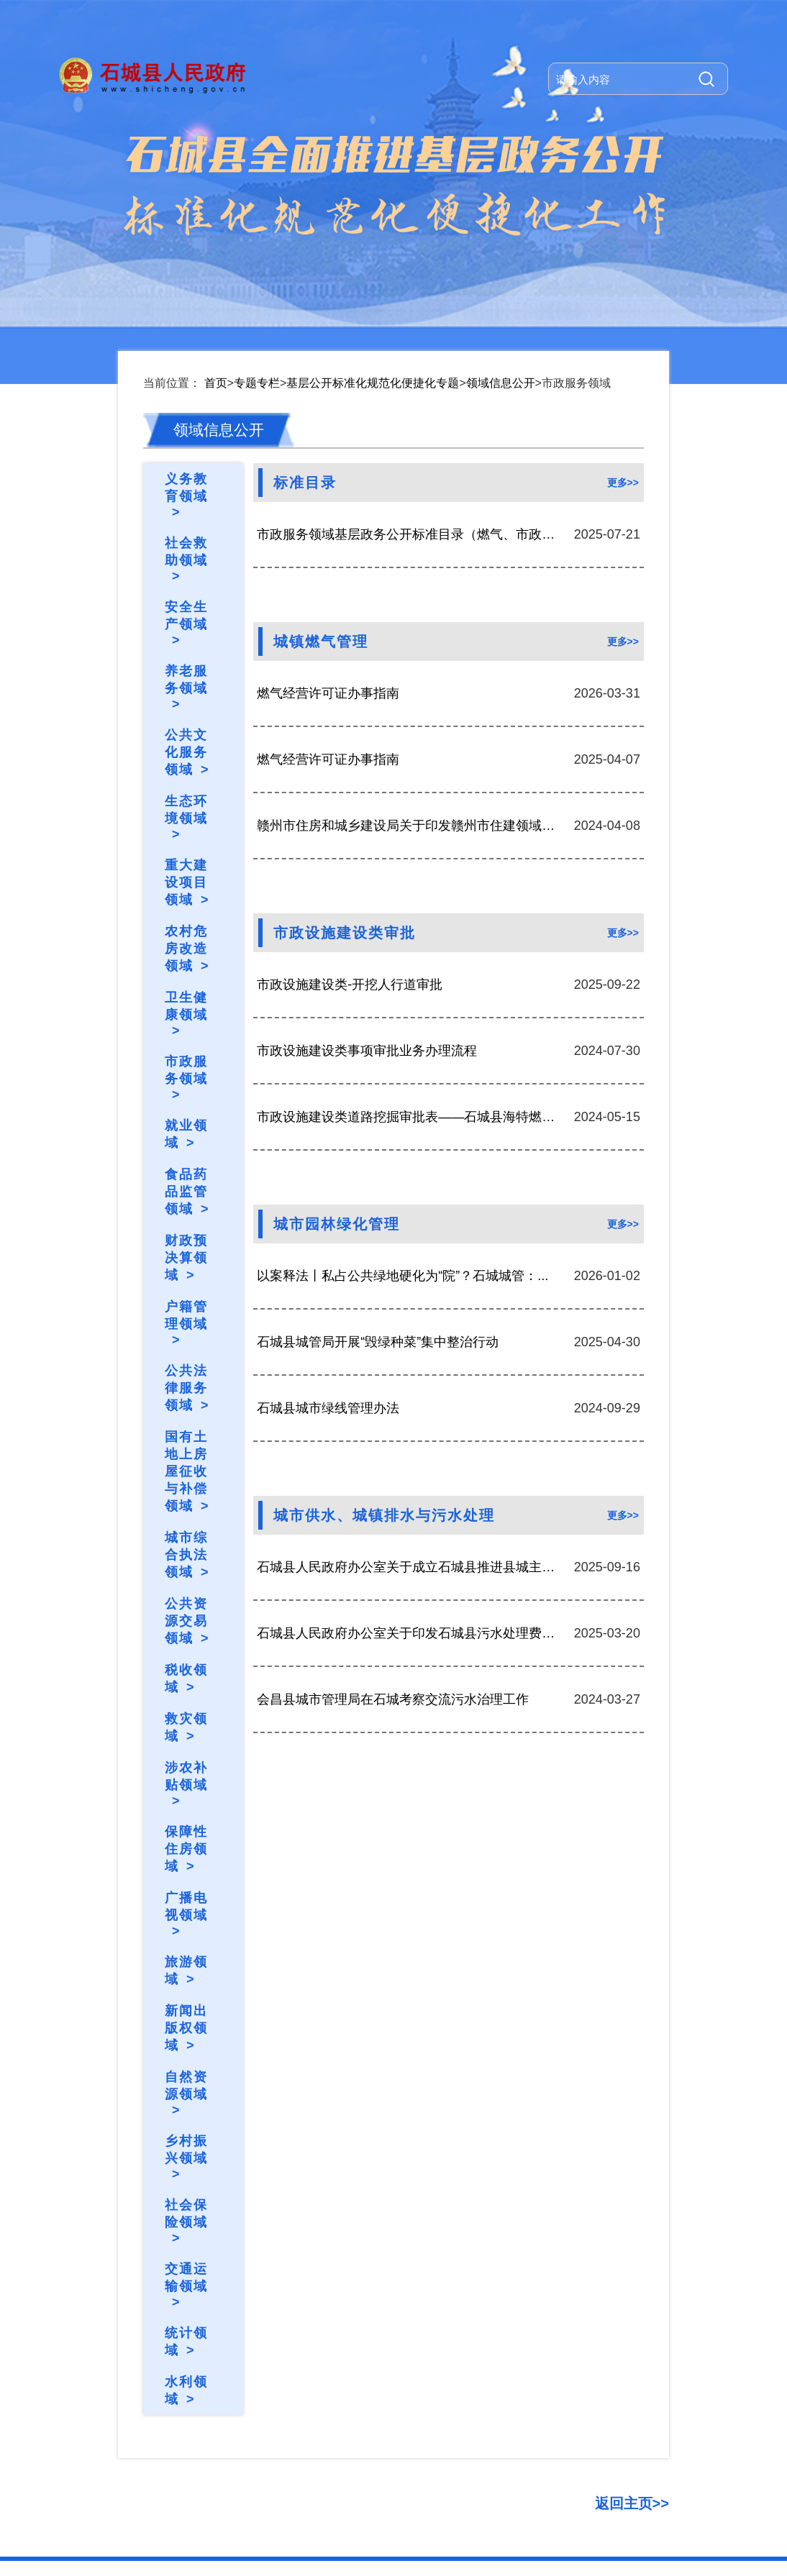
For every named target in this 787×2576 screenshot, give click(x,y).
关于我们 (141, 2446)
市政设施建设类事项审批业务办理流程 (367, 904)
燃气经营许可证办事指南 (328, 546)
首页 (215, 236)
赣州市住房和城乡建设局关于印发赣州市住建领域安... (409, 679)
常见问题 (253, 2446)
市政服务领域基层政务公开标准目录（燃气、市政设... (409, 387)
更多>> (623, 336)
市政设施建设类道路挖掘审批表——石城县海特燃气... (409, 970)
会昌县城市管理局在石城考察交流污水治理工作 (393, 1552)
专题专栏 (257, 236)
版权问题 (310, 2446)
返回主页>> (632, 2357)
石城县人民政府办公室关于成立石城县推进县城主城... (409, 1420)
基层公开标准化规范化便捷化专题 (372, 236)
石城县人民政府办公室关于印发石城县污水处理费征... (409, 1486)
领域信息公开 (500, 236)
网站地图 (197, 2446)
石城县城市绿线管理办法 (328, 1261)
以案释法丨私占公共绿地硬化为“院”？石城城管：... (402, 1129)
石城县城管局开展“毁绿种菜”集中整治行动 (378, 1195)
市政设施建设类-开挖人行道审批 (349, 838)
